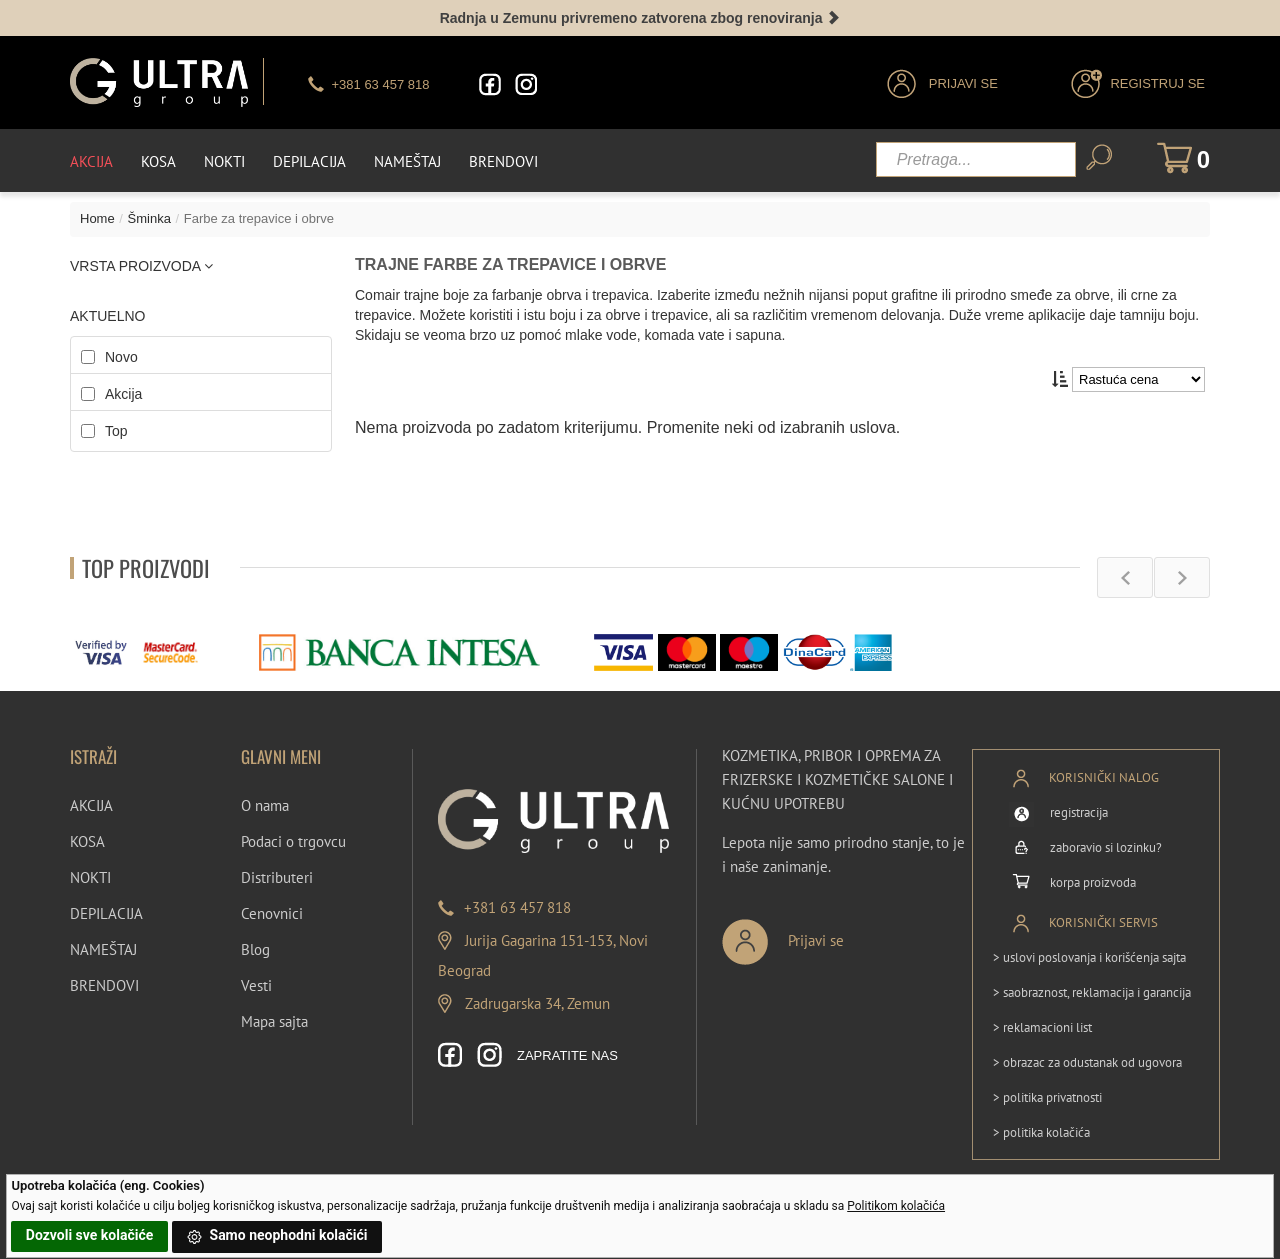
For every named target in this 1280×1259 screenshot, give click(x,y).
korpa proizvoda (1093, 882)
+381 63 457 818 (517, 907)
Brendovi (503, 161)
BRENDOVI (104, 985)
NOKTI (90, 877)
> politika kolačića (1041, 1132)
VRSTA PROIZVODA (141, 266)
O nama (265, 805)
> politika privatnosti (1047, 1097)
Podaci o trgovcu (293, 841)
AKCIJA (91, 805)
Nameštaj (407, 161)
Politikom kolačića (896, 1206)
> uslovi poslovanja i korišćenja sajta (1089, 957)
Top (116, 431)
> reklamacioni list (1042, 1027)
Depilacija (309, 161)
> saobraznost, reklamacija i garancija (1092, 992)
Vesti (256, 985)
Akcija (91, 161)
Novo (121, 357)
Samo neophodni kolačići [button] (277, 1237)
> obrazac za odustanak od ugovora (1087, 1062)
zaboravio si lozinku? (1106, 847)
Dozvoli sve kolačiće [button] (89, 1235)
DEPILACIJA (106, 913)
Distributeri (277, 877)
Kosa (158, 161)
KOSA (87, 841)
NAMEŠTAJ (103, 949)
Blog (255, 949)
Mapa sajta (274, 1021)
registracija (1079, 812)
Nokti (224, 161)
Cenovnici (272, 913)
